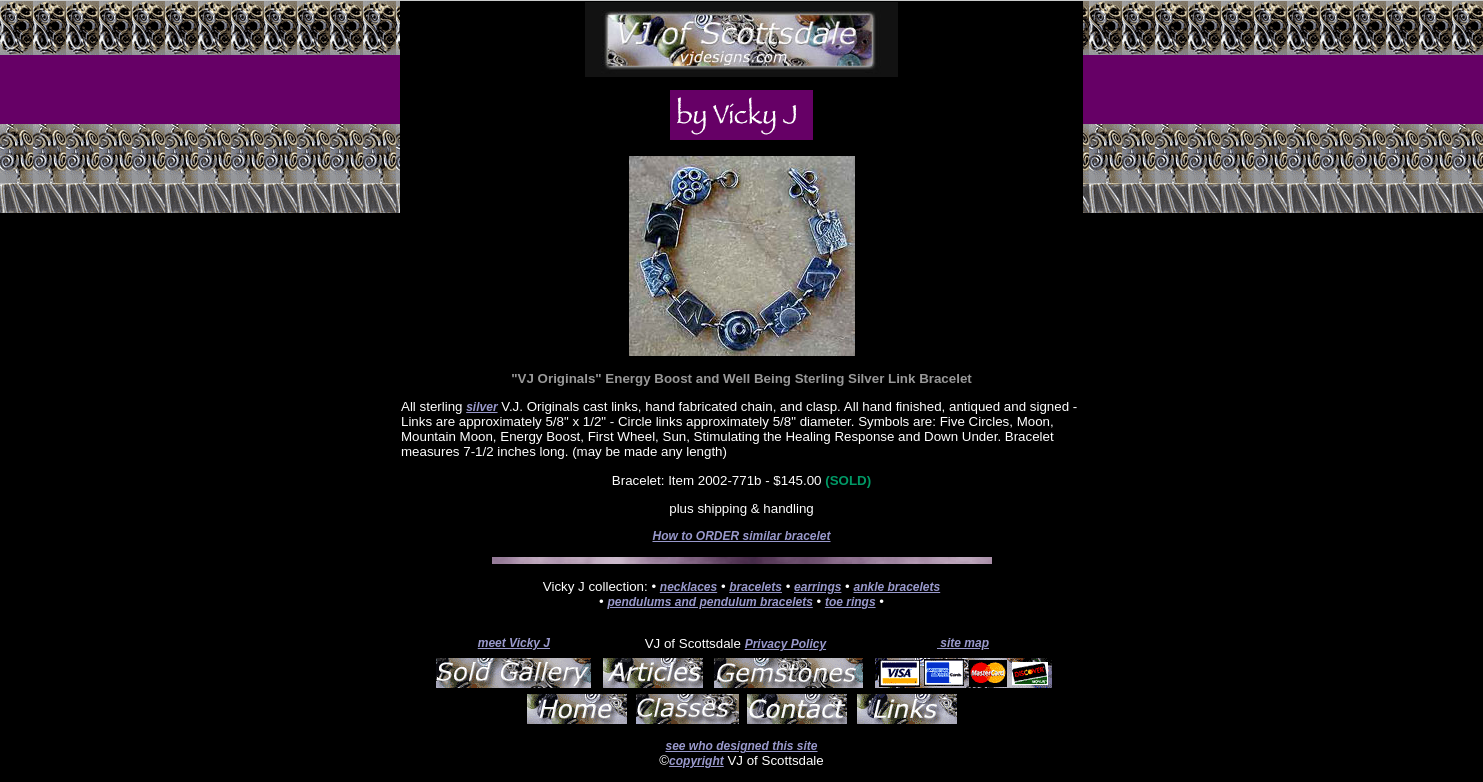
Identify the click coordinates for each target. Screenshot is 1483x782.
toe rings (850, 602)
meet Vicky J (514, 643)
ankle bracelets (896, 587)
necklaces (688, 587)
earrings (817, 587)
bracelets (755, 587)
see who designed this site (741, 746)
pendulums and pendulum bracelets (709, 602)
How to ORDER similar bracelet (741, 536)
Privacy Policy (785, 644)
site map (963, 643)
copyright (696, 761)
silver (481, 407)
